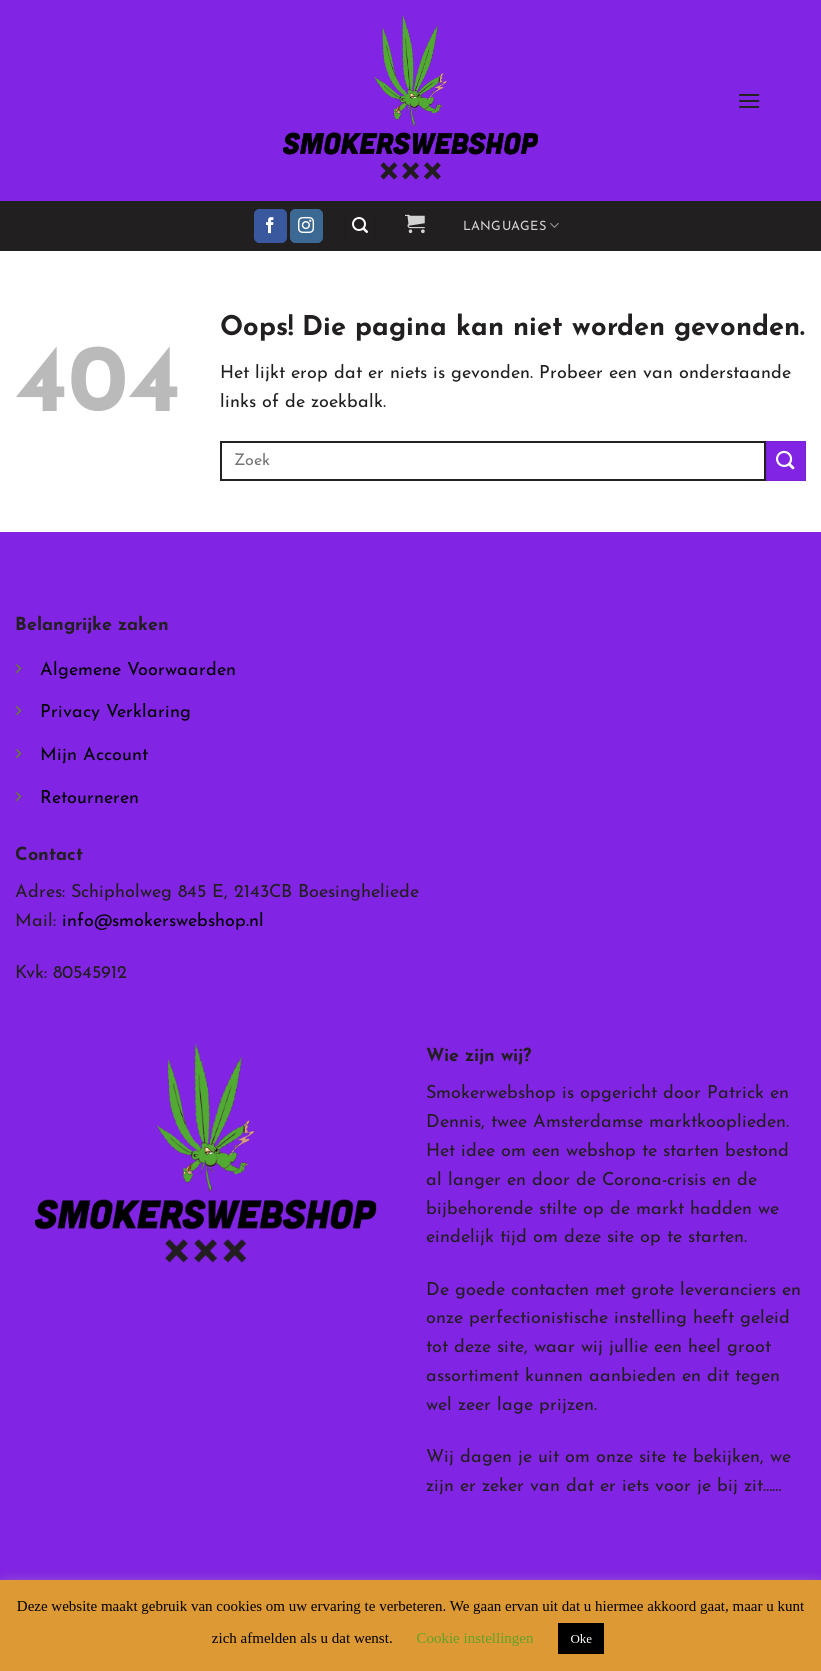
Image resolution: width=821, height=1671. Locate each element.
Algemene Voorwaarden (138, 670)
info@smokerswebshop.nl (163, 921)
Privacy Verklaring (115, 712)
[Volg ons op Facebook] (270, 226)
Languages (511, 225)
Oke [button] (581, 1638)
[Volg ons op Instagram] (306, 226)
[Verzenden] (786, 460)
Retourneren (89, 798)
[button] (749, 100)
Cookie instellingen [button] (474, 1638)
